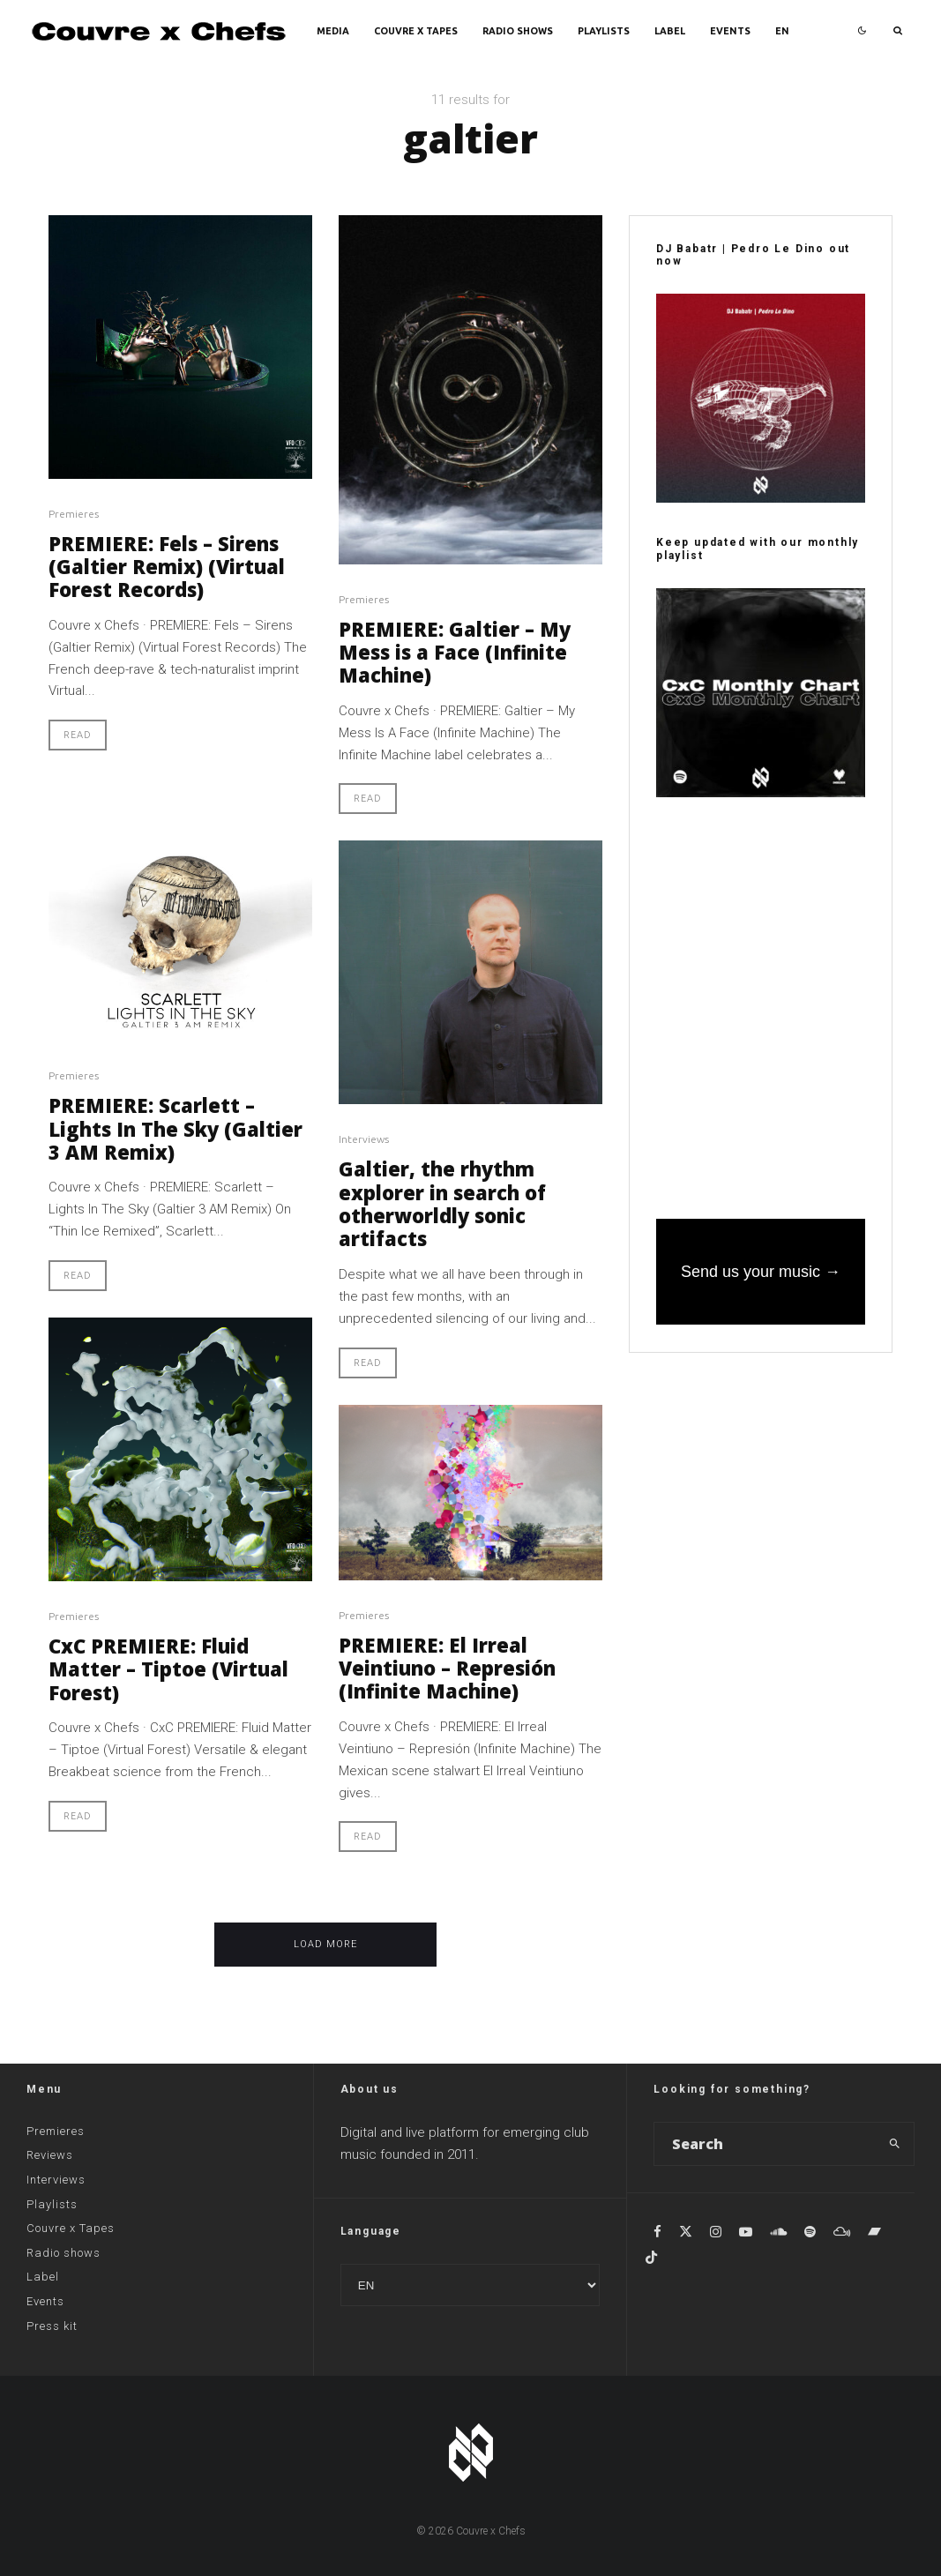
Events (730, 31)
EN (782, 31)
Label (669, 31)
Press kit (52, 2326)
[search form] (765, 2144)
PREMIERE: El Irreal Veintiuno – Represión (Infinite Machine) (447, 1668)
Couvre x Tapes (416, 31)
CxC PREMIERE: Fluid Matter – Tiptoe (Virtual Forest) (168, 1669)
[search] (895, 2144)
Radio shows (517, 31)
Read (77, 734)
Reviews (49, 2155)
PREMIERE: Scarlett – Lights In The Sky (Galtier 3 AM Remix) (175, 1128)
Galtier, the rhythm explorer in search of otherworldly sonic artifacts (442, 1204)
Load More (325, 1944)
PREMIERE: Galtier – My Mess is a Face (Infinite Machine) (455, 652)
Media (333, 31)
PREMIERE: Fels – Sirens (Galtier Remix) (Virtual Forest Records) (167, 566)
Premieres (74, 513)
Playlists (604, 31)
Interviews (364, 1139)
